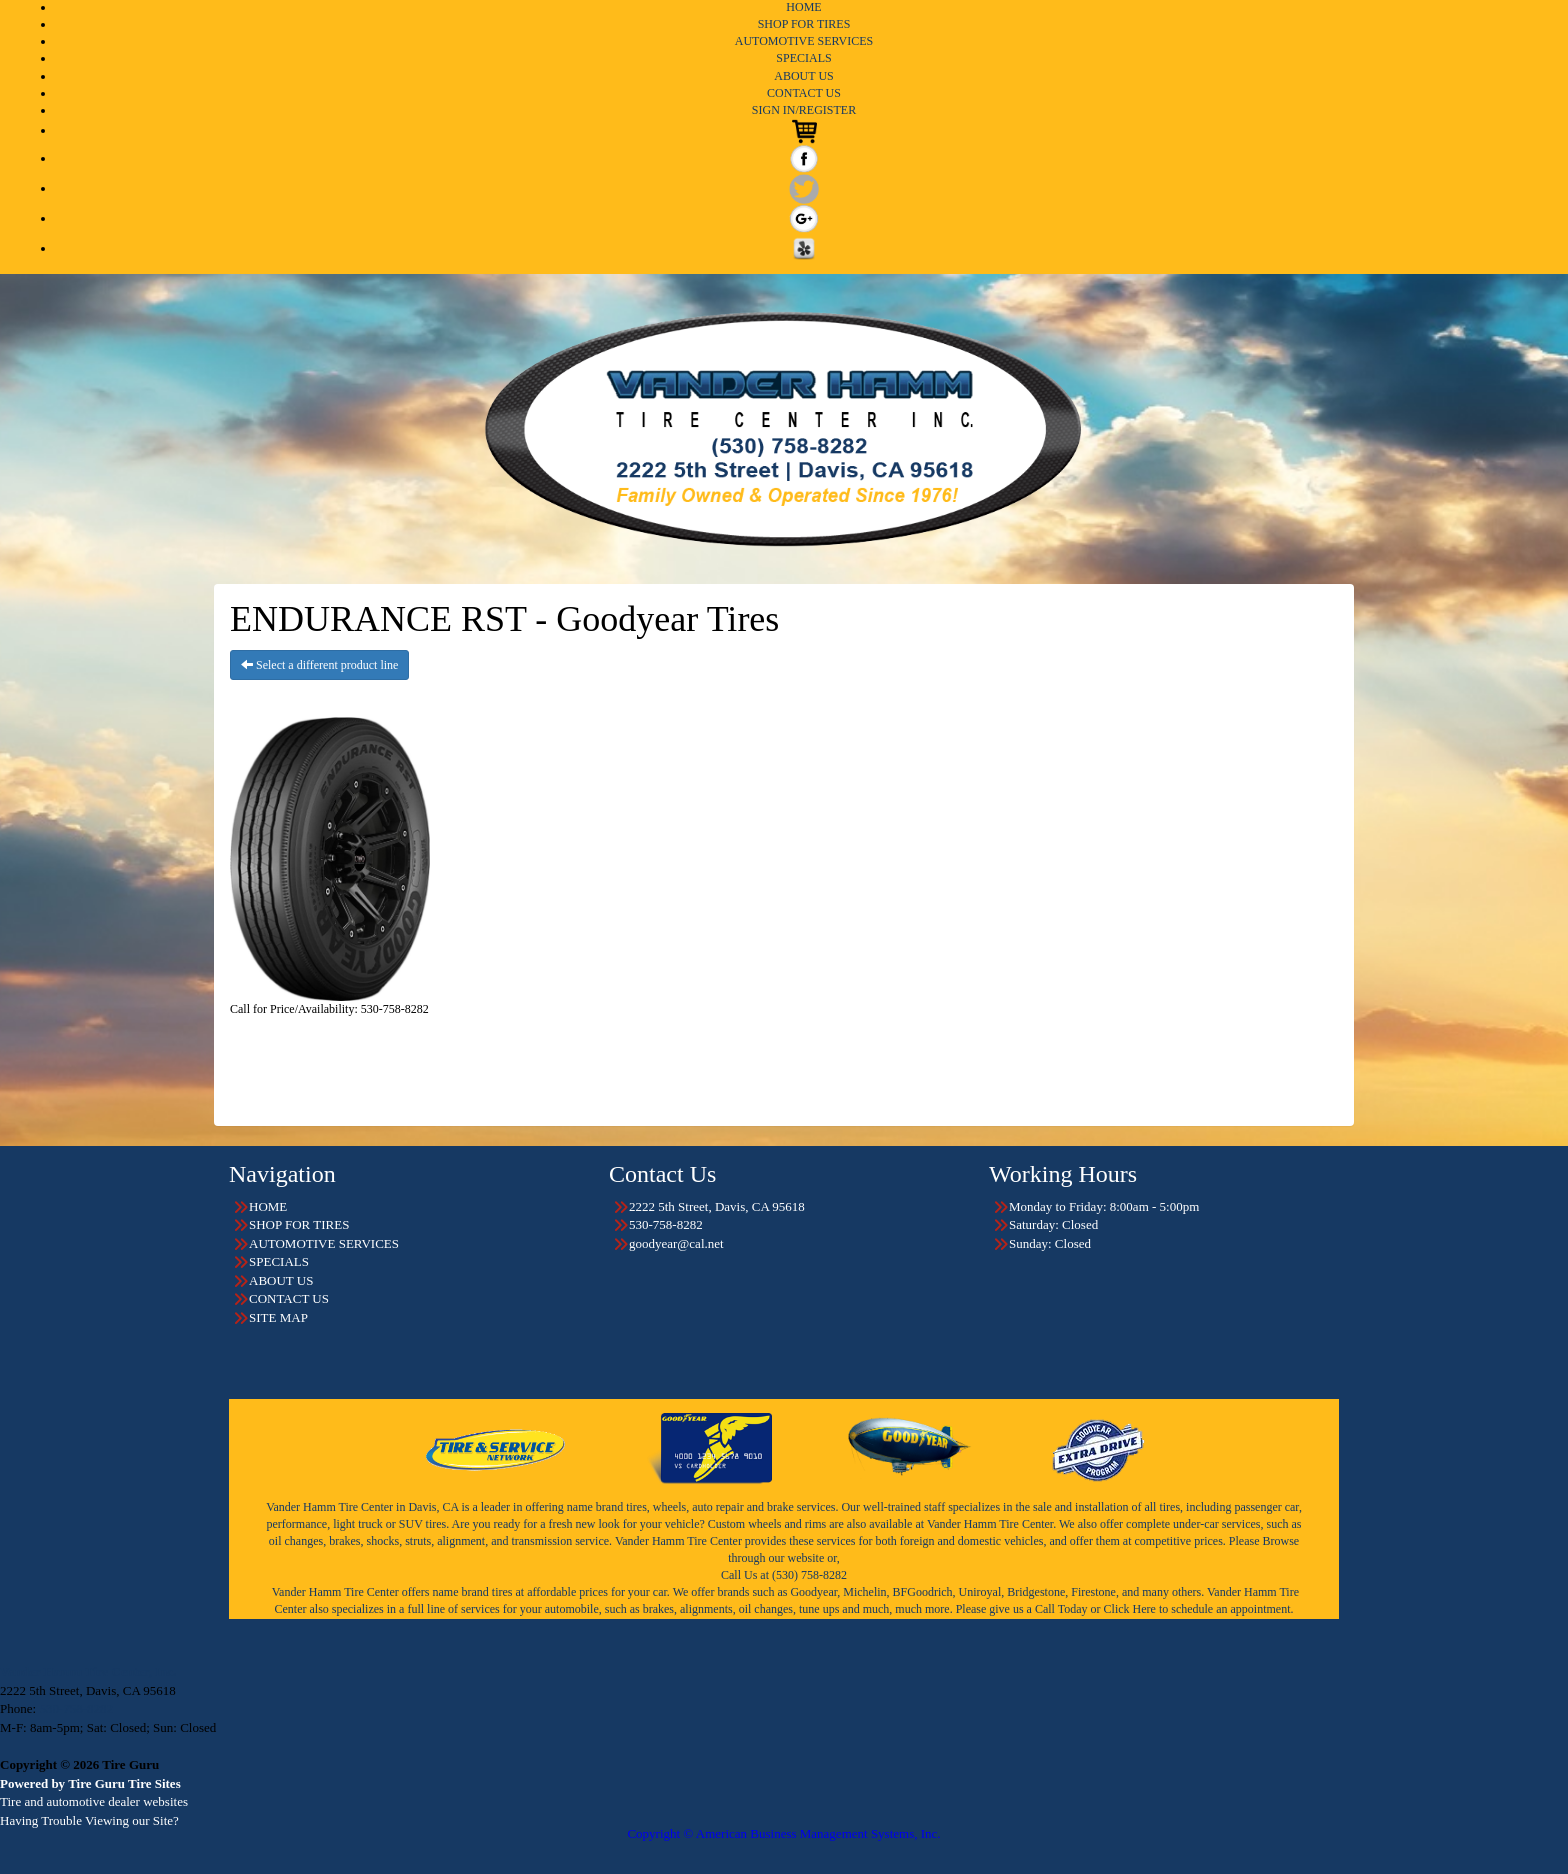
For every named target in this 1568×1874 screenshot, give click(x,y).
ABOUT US (803, 76)
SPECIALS (803, 58)
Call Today (1063, 1609)
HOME (803, 7)
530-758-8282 (76, 1708)
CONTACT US (804, 93)
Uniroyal (980, 1592)
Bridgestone (1036, 1592)
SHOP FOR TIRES (804, 24)
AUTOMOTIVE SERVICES (804, 41)
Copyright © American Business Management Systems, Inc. (783, 1833)
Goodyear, (815, 1592)
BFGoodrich (923, 1592)
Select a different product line (319, 665)
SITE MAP (278, 1317)
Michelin (864, 1592)
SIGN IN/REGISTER (804, 110)
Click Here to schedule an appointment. (1199, 1609)
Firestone (1093, 1592)
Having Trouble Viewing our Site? (89, 1820)
